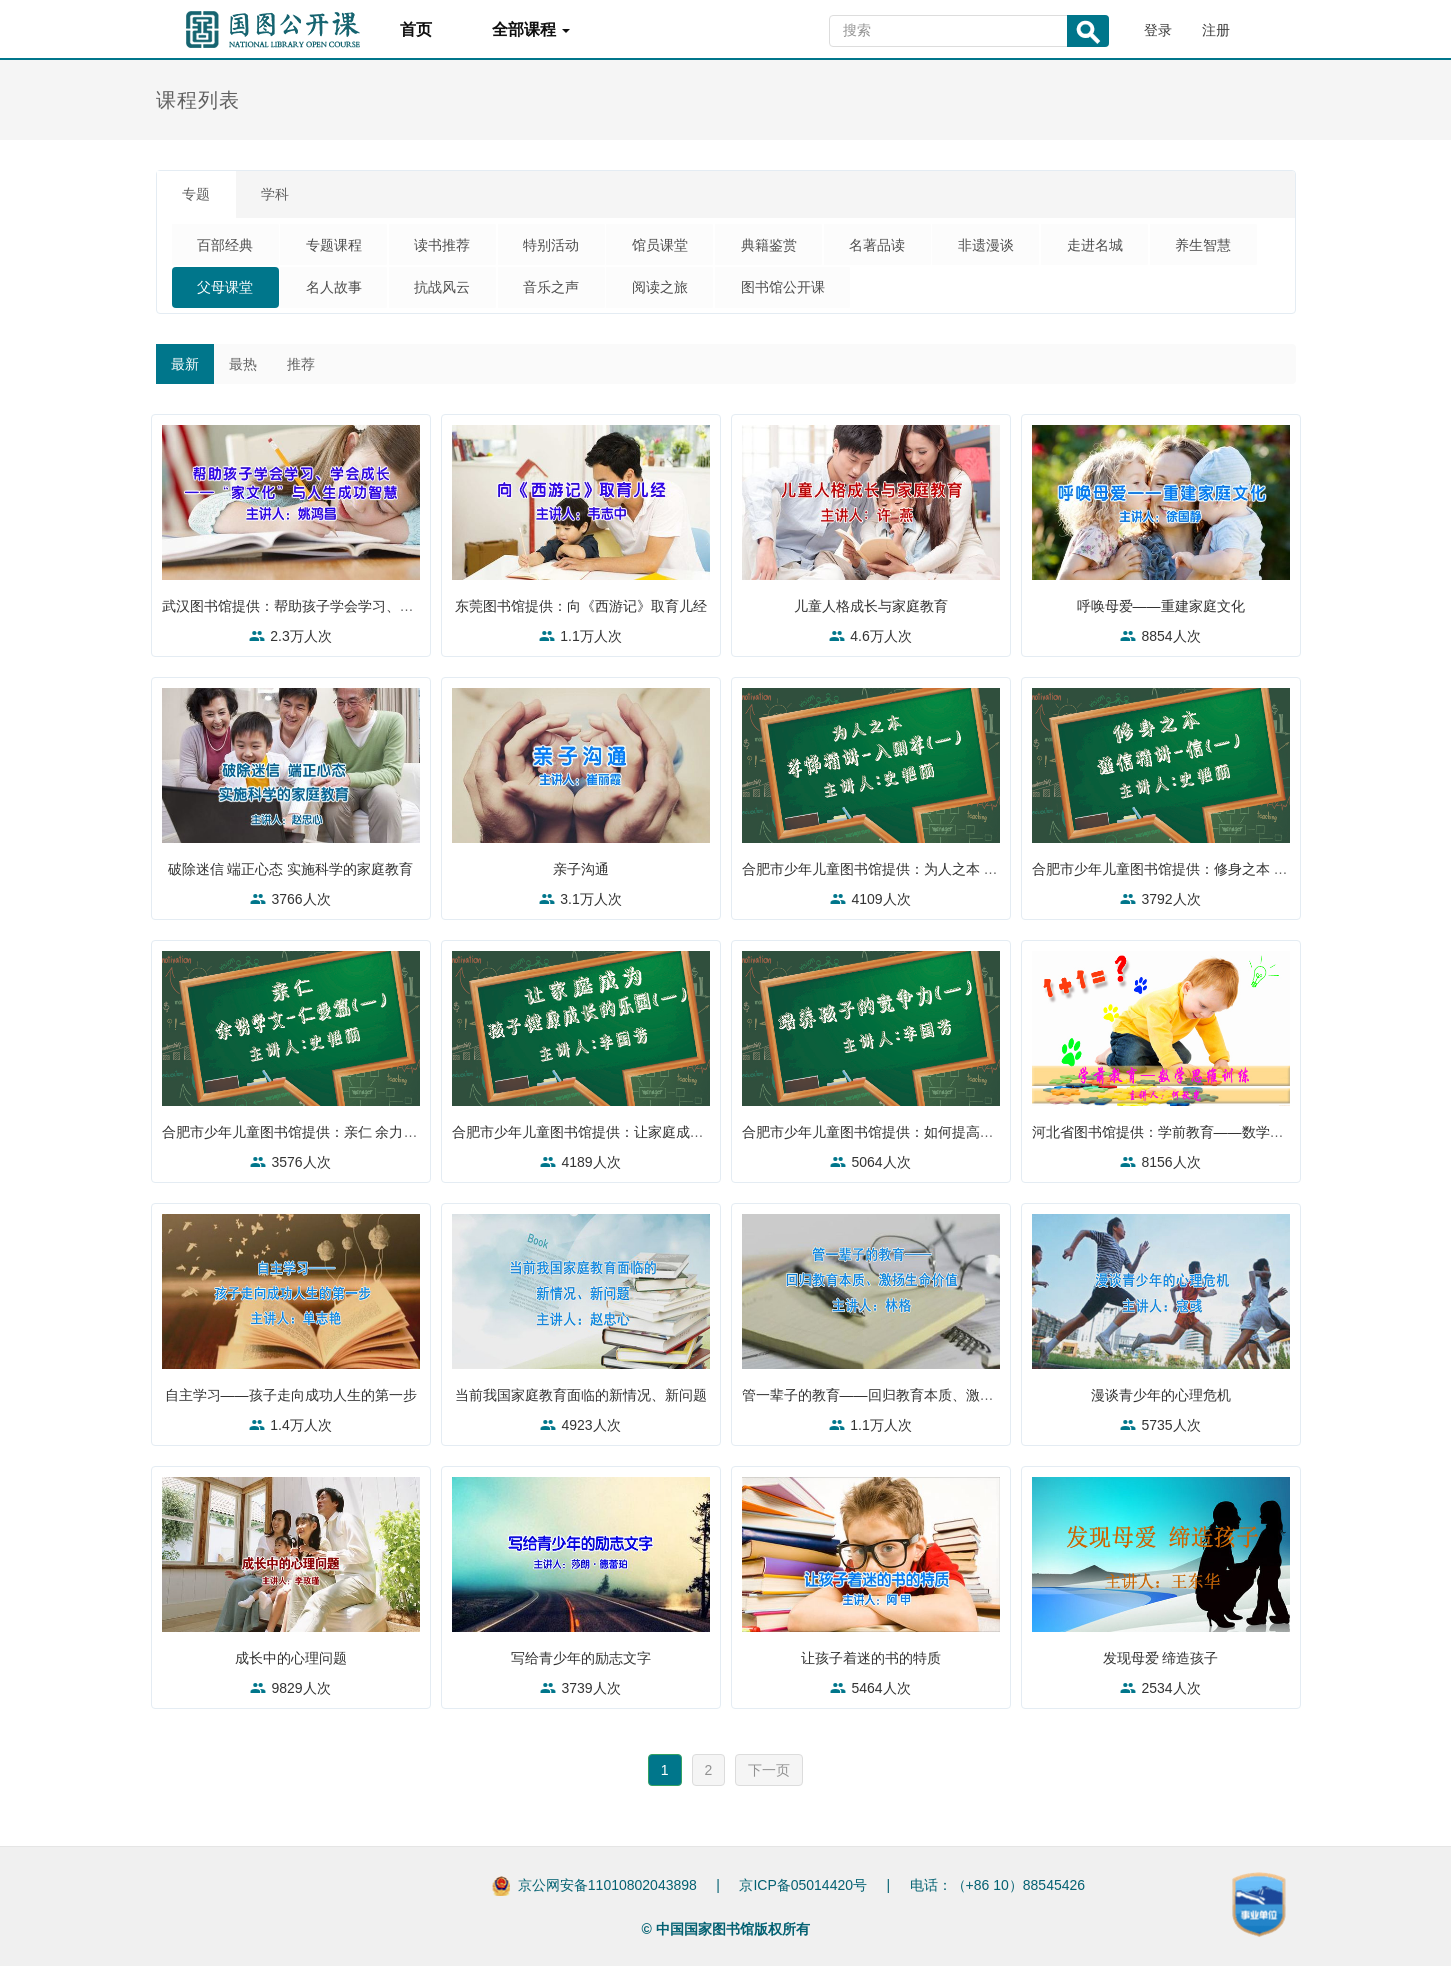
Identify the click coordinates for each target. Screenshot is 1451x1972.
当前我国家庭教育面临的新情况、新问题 (583, 1401)
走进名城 (1158, 248)
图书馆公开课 (940, 292)
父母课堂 (346, 292)
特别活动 (578, 248)
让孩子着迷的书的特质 (871, 1664)
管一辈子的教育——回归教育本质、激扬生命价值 (901, 1401)
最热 (243, 370)
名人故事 (462, 292)
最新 (185, 370)
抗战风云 (578, 292)
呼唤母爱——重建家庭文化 (1161, 612)
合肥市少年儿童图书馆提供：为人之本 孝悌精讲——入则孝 (931, 875)
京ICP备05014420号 (803, 1891)
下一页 (769, 1776)
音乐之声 (694, 292)
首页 (416, 29)
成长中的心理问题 (291, 1664)
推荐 (301, 370)
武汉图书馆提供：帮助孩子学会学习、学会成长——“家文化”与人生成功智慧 (402, 612)
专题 (201, 196)
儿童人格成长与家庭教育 (871, 612)
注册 (1216, 30)
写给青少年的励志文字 (581, 1664)
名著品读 (926, 248)
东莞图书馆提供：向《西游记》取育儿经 (583, 612)
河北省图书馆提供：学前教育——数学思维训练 (1184, 1138)
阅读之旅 (810, 292)
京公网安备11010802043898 (607, 1891)
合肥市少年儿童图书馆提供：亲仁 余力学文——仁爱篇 (337, 1138)
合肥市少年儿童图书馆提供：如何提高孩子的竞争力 (908, 1138)
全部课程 (531, 29)
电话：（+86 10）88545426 (998, 1891)
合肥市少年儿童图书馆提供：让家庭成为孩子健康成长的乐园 (646, 1138)
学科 (289, 196)
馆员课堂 (694, 248)
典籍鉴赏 (810, 248)
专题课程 (346, 248)
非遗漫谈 (1042, 248)
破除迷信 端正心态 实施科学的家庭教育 (291, 875)
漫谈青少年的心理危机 (1161, 1401)
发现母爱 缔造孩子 (1161, 1664)
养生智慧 (230, 292)
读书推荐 (462, 248)
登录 (1158, 30)
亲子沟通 (581, 875)
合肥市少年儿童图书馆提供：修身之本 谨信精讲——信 (1207, 875)
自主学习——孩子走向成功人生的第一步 (293, 1401)
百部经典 (230, 248)
